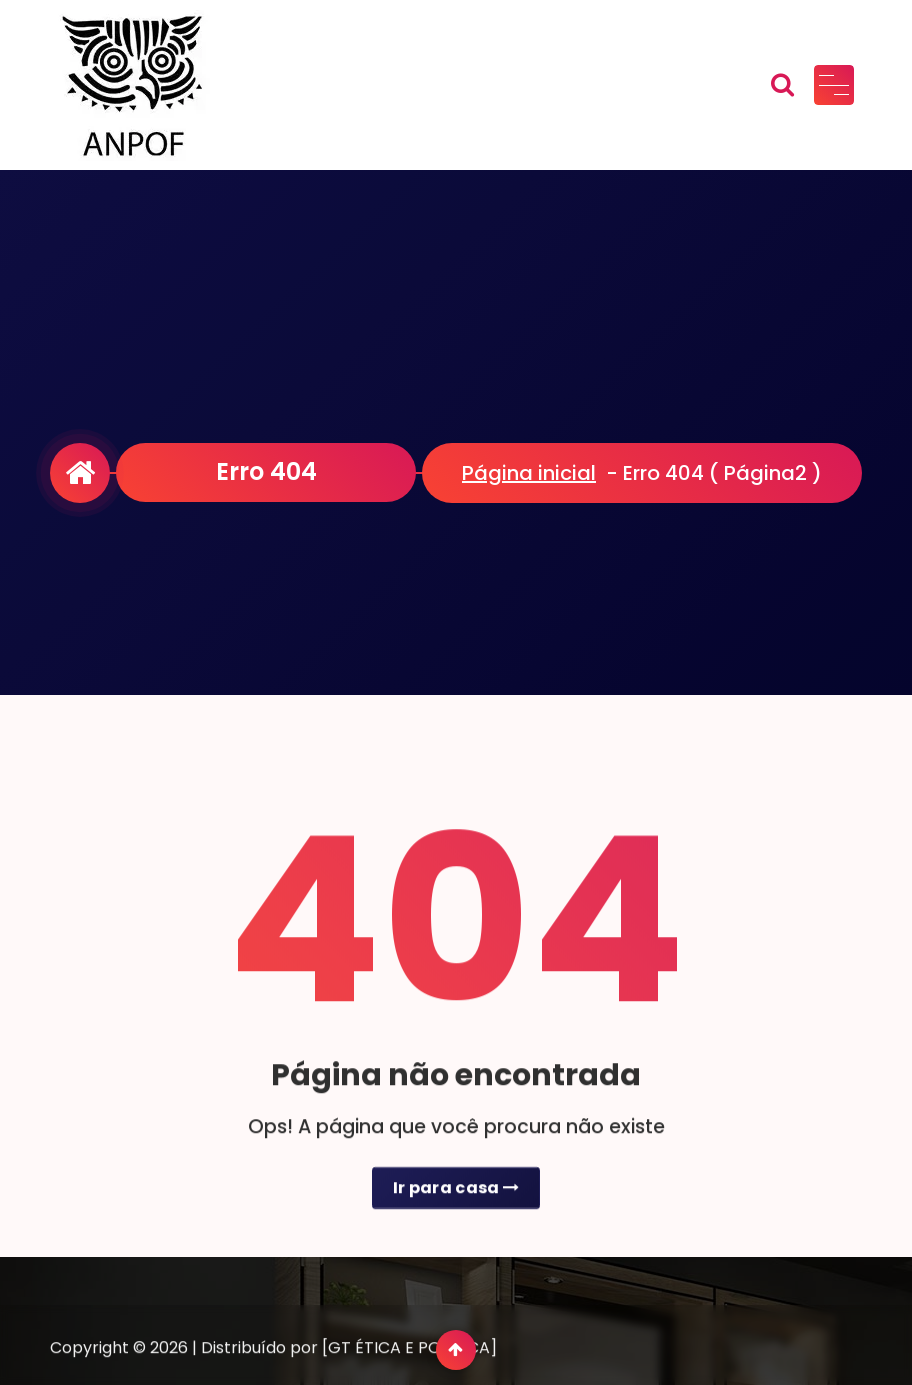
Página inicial (529, 473)
